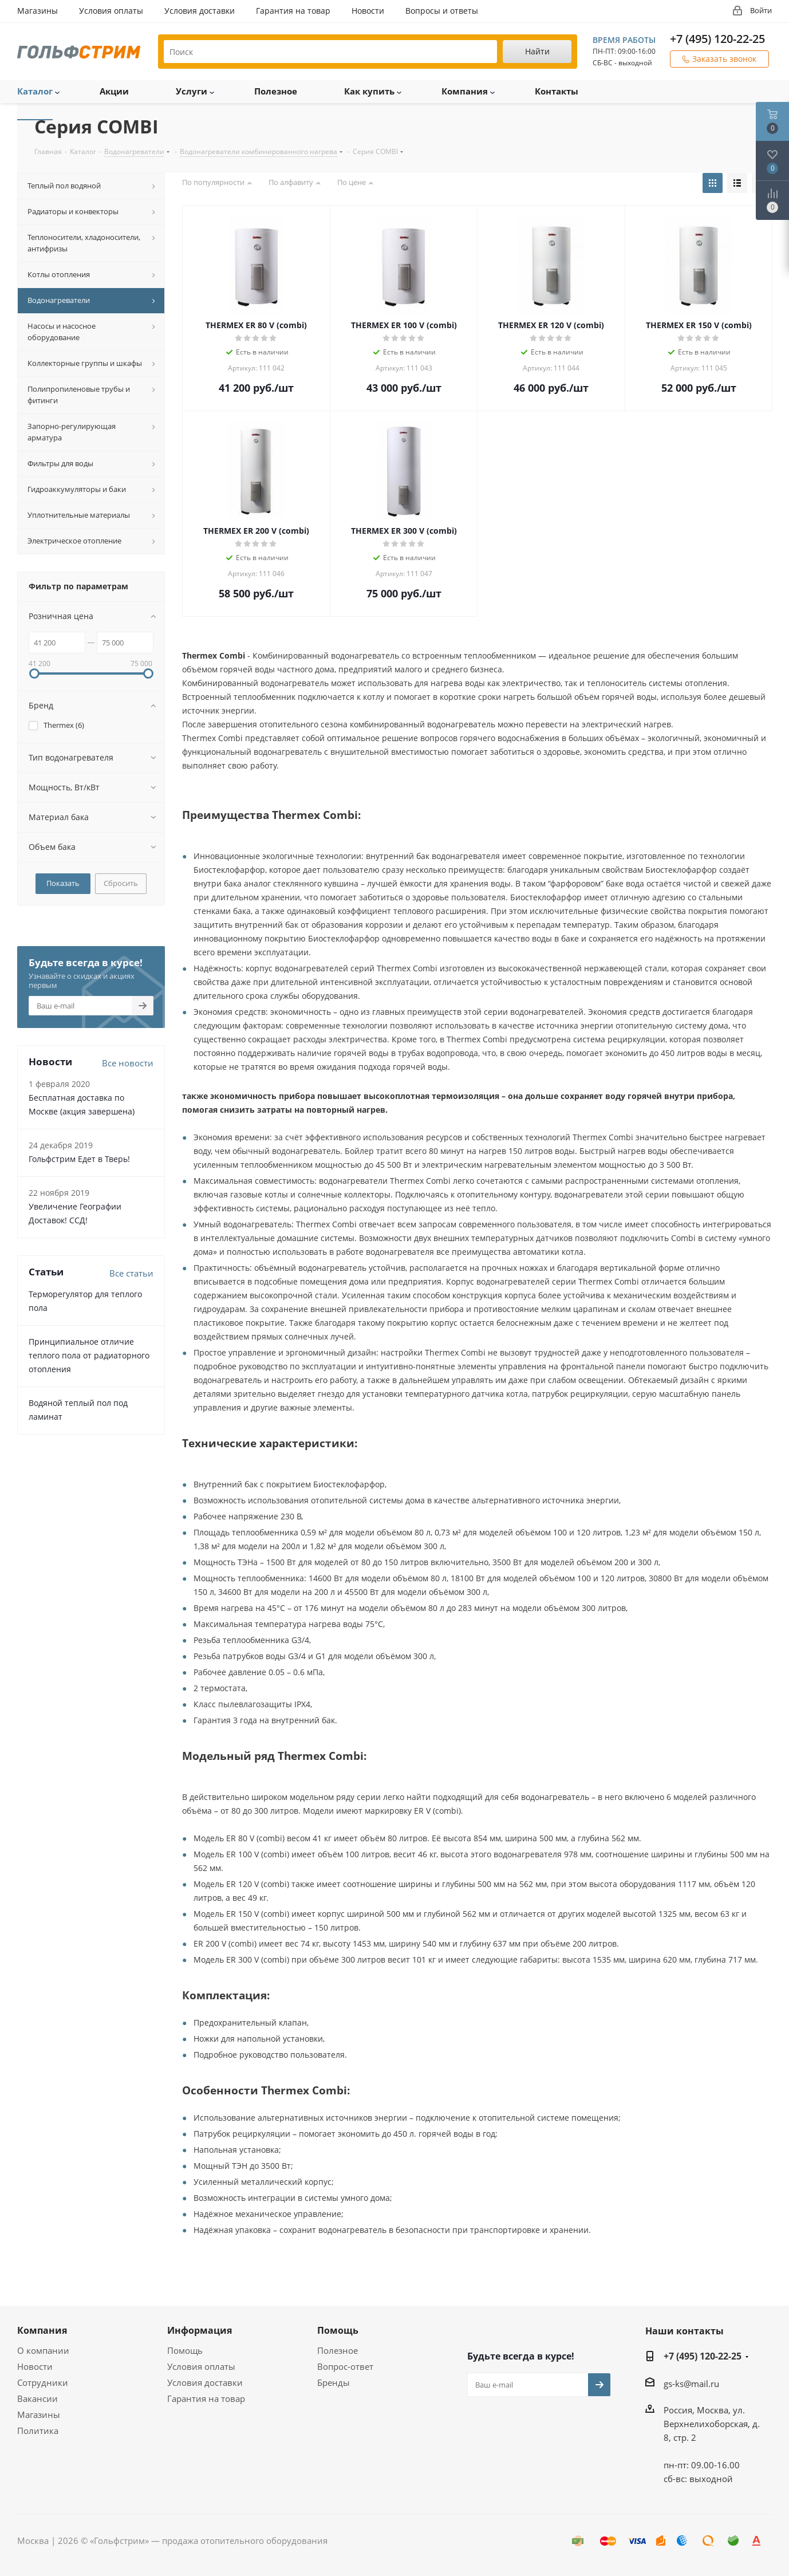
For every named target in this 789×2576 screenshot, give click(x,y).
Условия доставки (205, 2382)
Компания (42, 2330)
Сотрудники (42, 2382)
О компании (43, 2350)
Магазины (38, 2414)
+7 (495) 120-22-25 (717, 38)
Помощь (185, 2350)
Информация (199, 2330)
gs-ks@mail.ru (691, 2383)
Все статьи (131, 1273)
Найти (537, 51)
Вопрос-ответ (345, 2366)
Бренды (333, 2382)
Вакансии (37, 2398)
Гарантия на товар (206, 2398)
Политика (37, 2430)
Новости (35, 2366)
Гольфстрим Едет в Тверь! (79, 1158)
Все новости (127, 1063)
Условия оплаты (201, 2366)
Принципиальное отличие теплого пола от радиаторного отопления (89, 1355)
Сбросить (121, 883)
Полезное (337, 2350)
